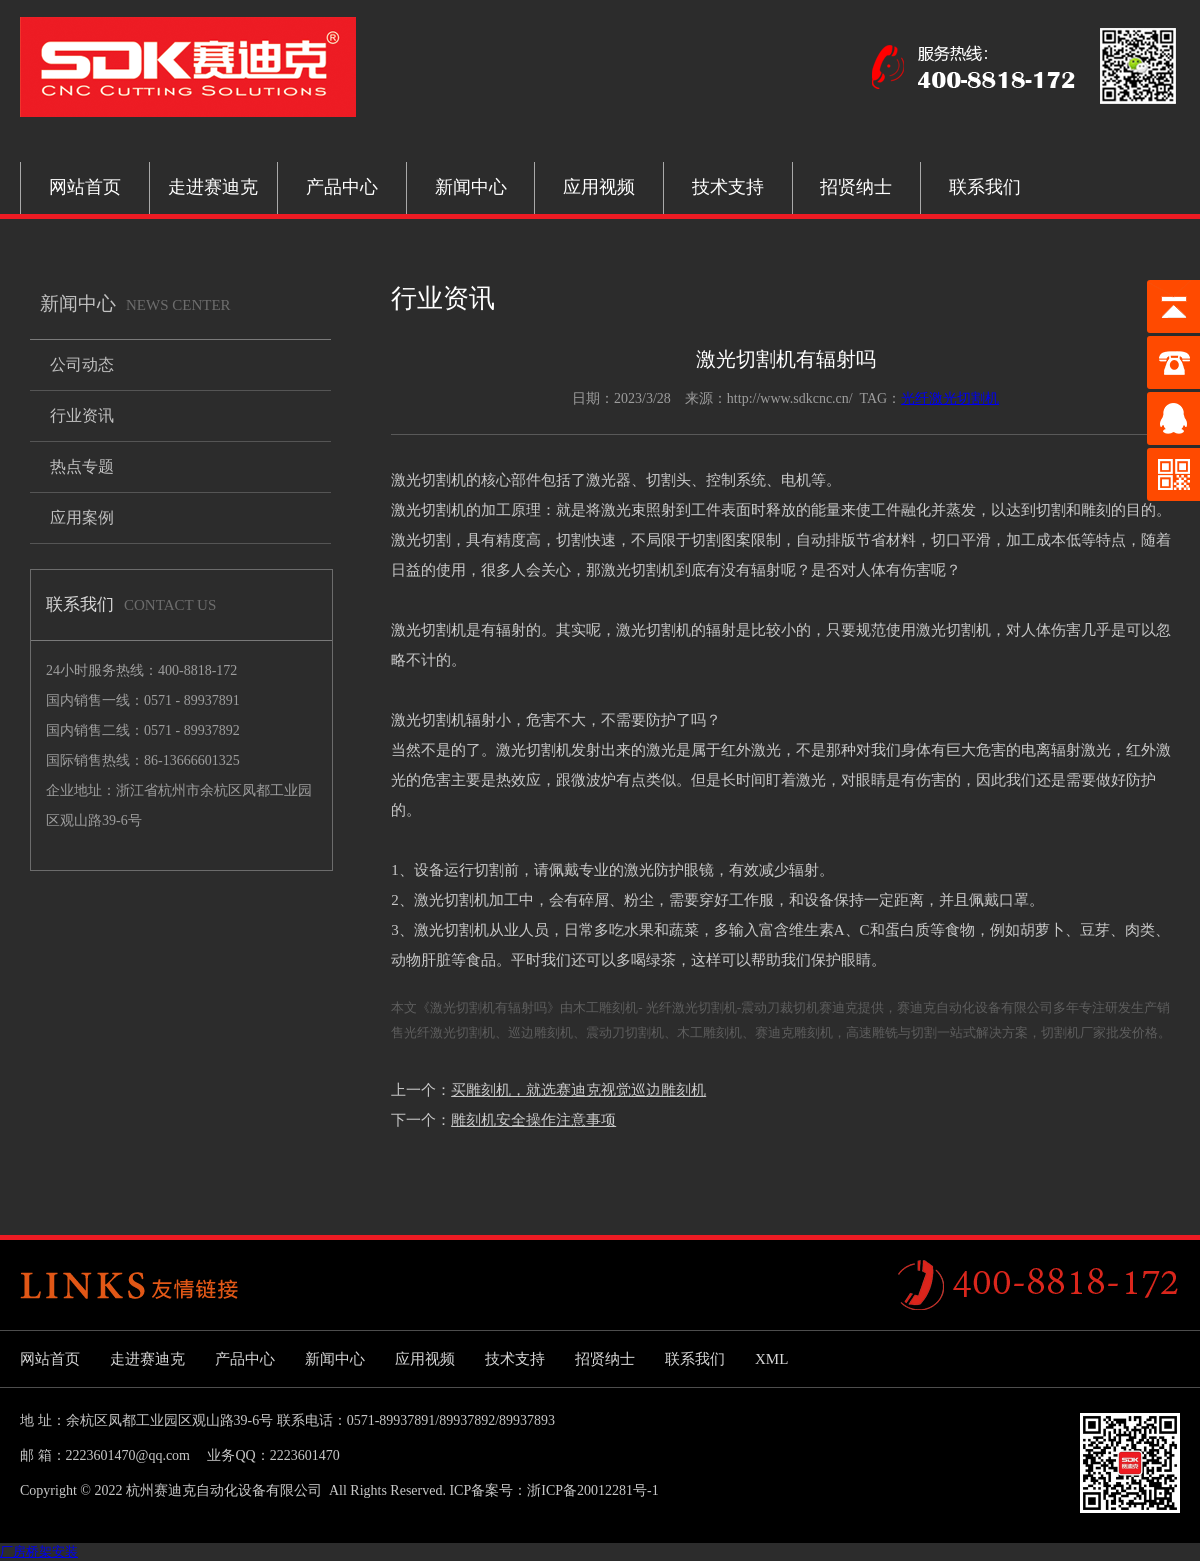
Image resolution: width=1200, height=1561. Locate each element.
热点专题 (82, 466)
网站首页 (85, 187)
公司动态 (82, 364)
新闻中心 (471, 187)
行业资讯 (82, 415)
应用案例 (82, 517)
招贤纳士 (856, 187)
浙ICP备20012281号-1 (592, 1490)
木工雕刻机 (709, 1032)
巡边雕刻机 (540, 1032)
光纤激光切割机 (950, 398)
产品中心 (342, 187)
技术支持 (728, 187)
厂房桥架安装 (39, 1551)
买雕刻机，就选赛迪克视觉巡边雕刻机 (578, 1090)
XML (771, 1359)
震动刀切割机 (625, 1032)
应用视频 (599, 187)
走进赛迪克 (213, 187)
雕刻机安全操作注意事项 (533, 1120)
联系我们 (985, 187)
